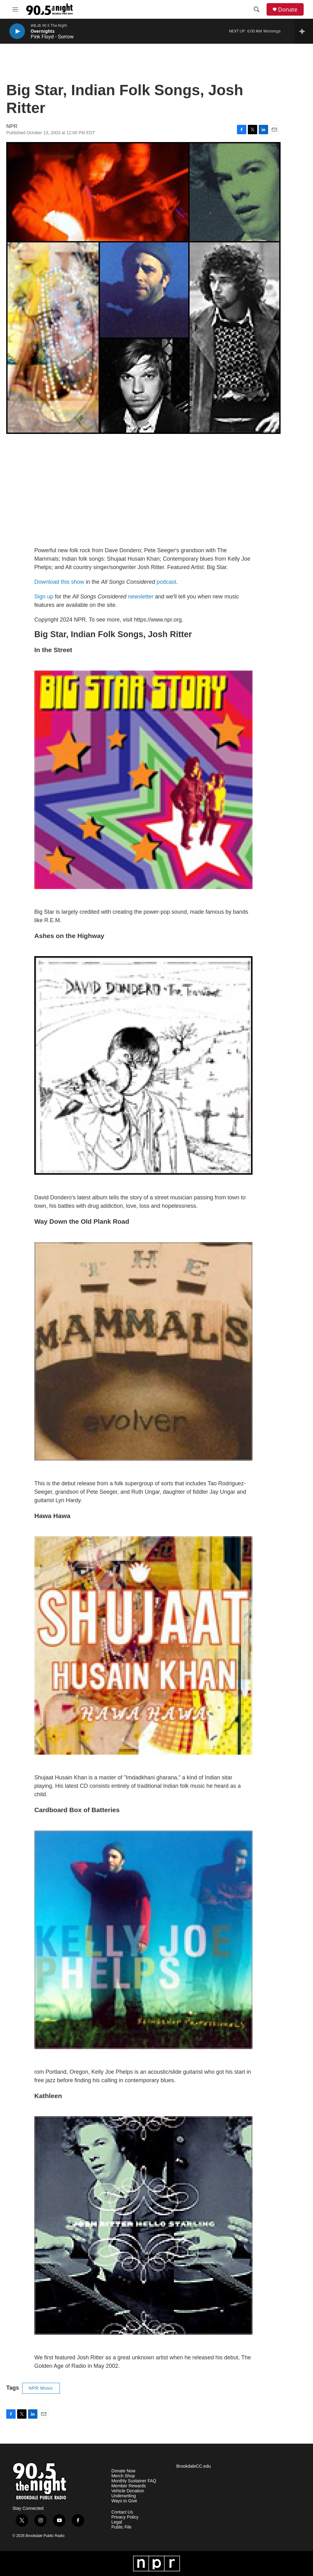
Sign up (43, 596)
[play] (17, 31)
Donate (287, 9)
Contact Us (122, 2512)
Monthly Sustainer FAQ (133, 2481)
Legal (116, 2522)
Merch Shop (123, 2476)
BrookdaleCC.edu (193, 2466)
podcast (166, 582)
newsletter (140, 596)
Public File (121, 2527)
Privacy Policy (124, 2517)
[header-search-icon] (256, 9)
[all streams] (304, 31)
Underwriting (123, 2496)
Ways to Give (124, 2501)
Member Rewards (128, 2486)
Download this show (59, 582)
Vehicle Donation (127, 2491)
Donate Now (123, 2471)
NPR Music (41, 2388)
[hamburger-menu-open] (15, 9)
